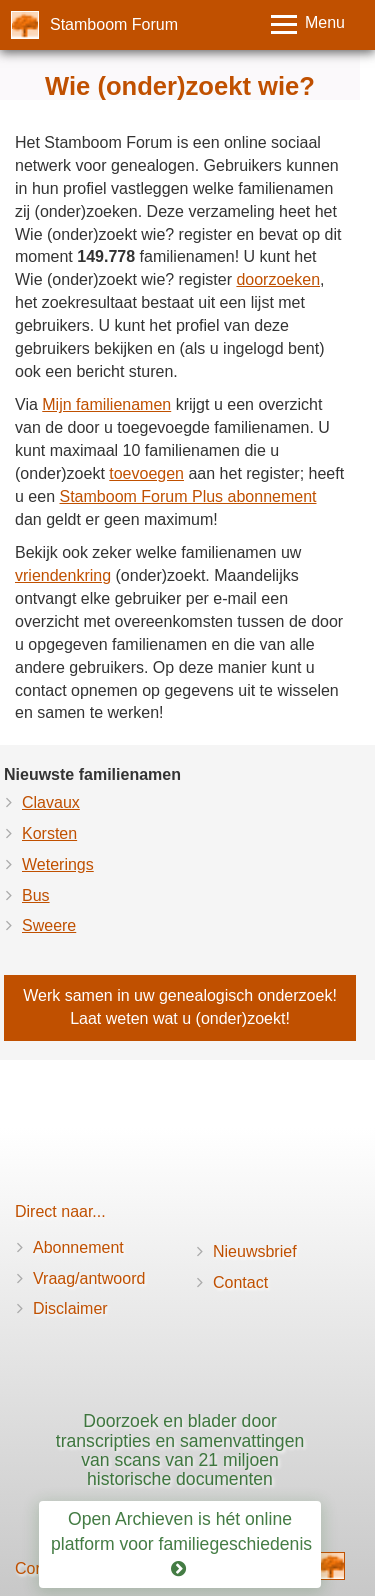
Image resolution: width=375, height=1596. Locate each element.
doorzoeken (278, 279)
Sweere (49, 925)
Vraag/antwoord (89, 1278)
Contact (240, 1282)
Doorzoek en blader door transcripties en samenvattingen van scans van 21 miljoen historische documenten (180, 1450)
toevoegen (146, 473)
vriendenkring (63, 575)
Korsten (49, 833)
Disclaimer (70, 1308)
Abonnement (78, 1247)
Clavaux (51, 802)
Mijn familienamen (106, 404)
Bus (36, 895)
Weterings (58, 864)
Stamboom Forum (114, 24)
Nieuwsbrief (255, 1251)
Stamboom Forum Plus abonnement (187, 496)
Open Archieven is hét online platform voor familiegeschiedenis (184, 1544)
